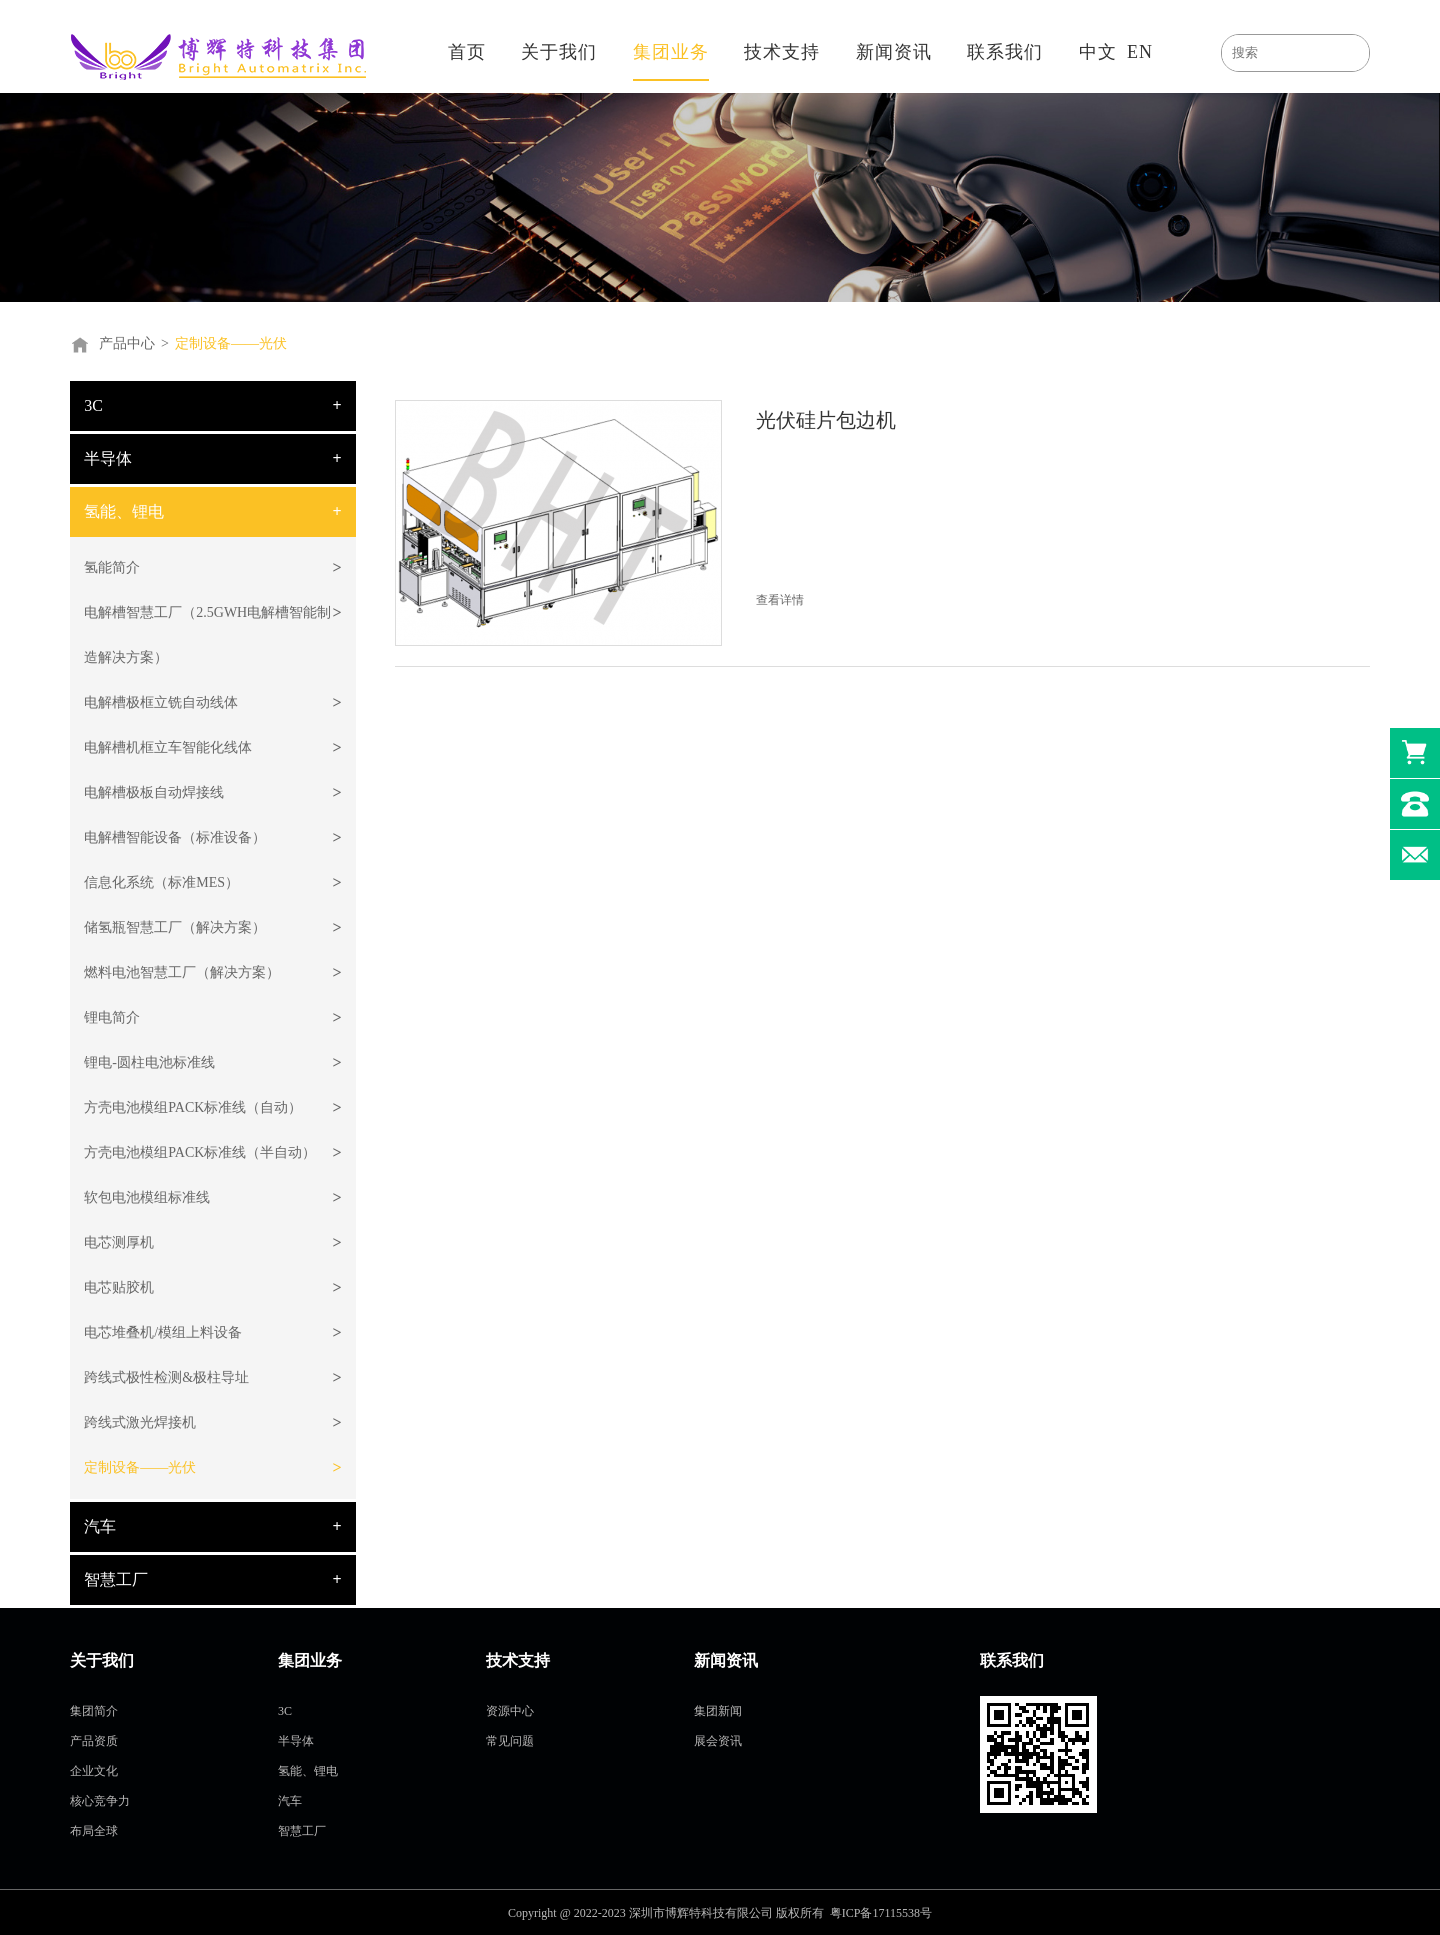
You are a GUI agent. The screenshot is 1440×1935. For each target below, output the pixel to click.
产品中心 (127, 343)
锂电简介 (112, 1017)
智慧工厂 (116, 1579)
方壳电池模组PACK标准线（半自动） (200, 1152)
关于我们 (559, 52)
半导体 (108, 458)
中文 (1098, 52)
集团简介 (94, 1711)
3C (93, 405)
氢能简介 (112, 567)
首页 (467, 52)
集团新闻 (718, 1711)
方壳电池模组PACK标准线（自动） (193, 1107)
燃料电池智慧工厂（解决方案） (182, 972)
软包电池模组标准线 (147, 1197)
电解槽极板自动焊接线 (154, 792)
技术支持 (782, 52)
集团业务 (671, 52)
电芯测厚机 (119, 1242)
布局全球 (94, 1831)
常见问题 (510, 1741)
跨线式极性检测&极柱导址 (166, 1377)
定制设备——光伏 (231, 343)
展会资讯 (718, 1741)
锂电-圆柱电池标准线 (149, 1062)
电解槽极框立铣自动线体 (161, 702)
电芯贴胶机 (119, 1287)
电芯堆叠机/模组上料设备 (163, 1332)
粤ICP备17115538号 (881, 1913)
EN (1140, 52)
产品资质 (94, 1741)
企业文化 (94, 1771)
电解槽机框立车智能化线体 (168, 747)
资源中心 (510, 1711)
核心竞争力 (100, 1801)
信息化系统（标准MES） (161, 882)
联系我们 (1005, 52)
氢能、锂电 (124, 511)
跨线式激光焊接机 (140, 1422)
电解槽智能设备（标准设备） (175, 837)
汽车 (100, 1526)
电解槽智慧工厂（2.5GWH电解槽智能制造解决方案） (207, 635)
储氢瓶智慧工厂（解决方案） (175, 927)
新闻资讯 (894, 52)
